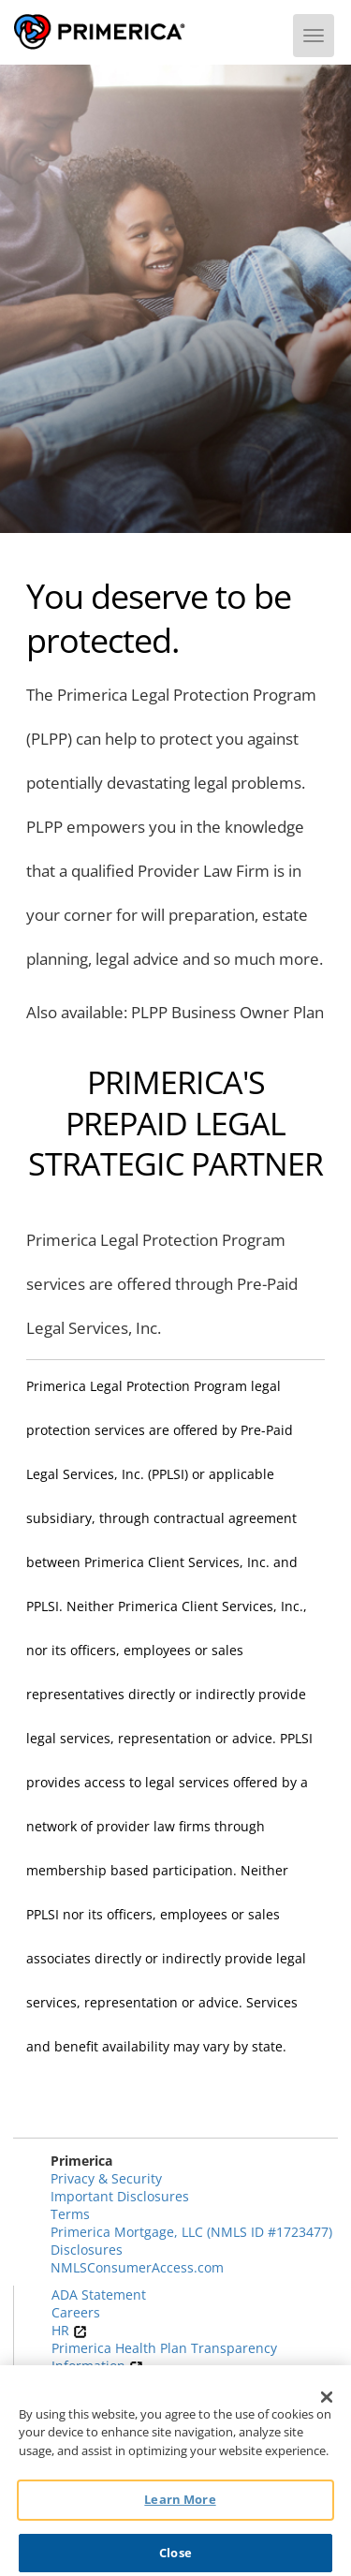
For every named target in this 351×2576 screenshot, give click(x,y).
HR (69, 2330)
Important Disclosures (120, 2196)
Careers (75, 2312)
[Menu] (313, 35)
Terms (70, 2214)
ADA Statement (98, 2294)
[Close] (326, 2403)
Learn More (179, 2506)
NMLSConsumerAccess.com (137, 2267)
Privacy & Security (106, 2178)
